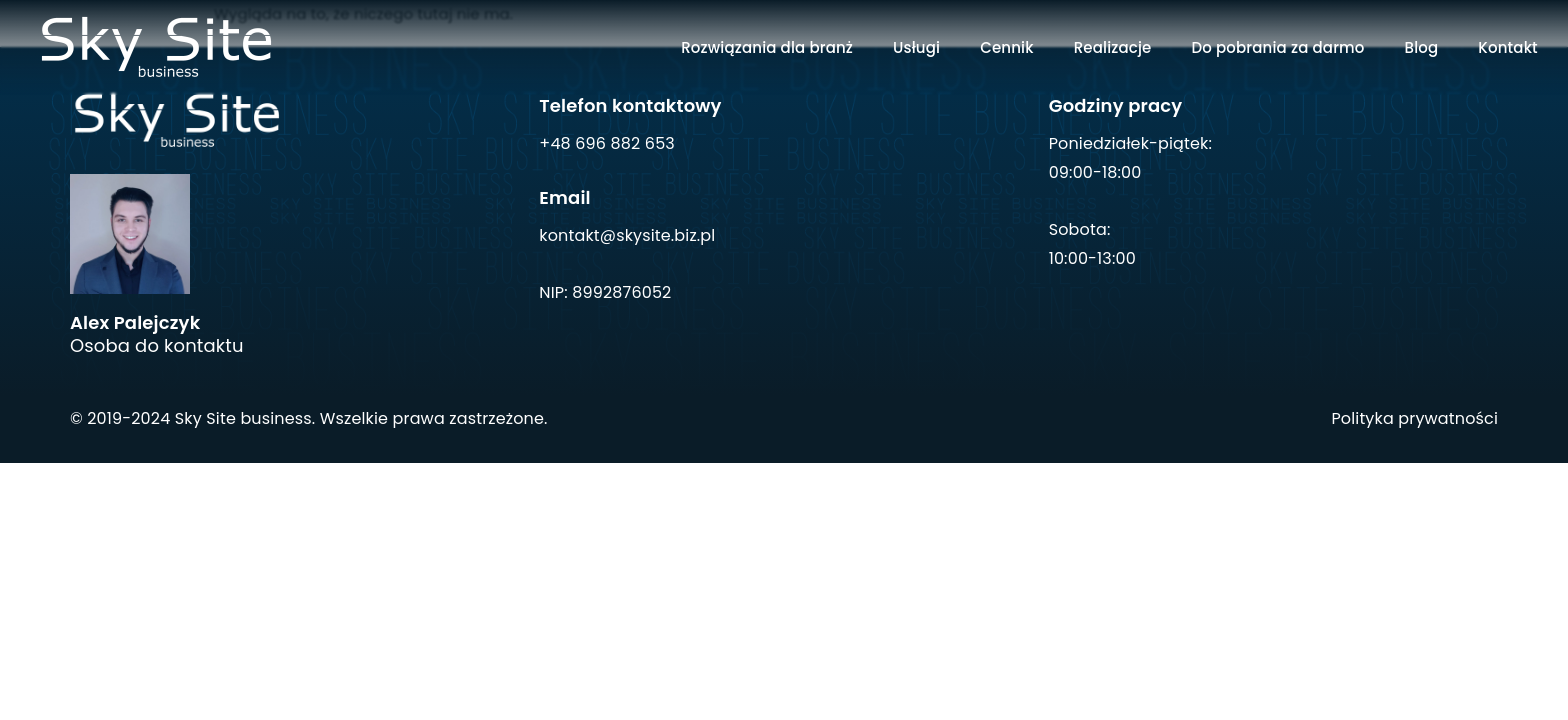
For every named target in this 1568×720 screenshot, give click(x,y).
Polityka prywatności (1414, 418)
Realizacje (1113, 47)
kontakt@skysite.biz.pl (627, 235)
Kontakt (1508, 47)
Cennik (1007, 47)
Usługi (916, 47)
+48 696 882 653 (607, 143)
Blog (1422, 47)
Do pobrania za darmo (1277, 47)
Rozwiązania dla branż (767, 47)
